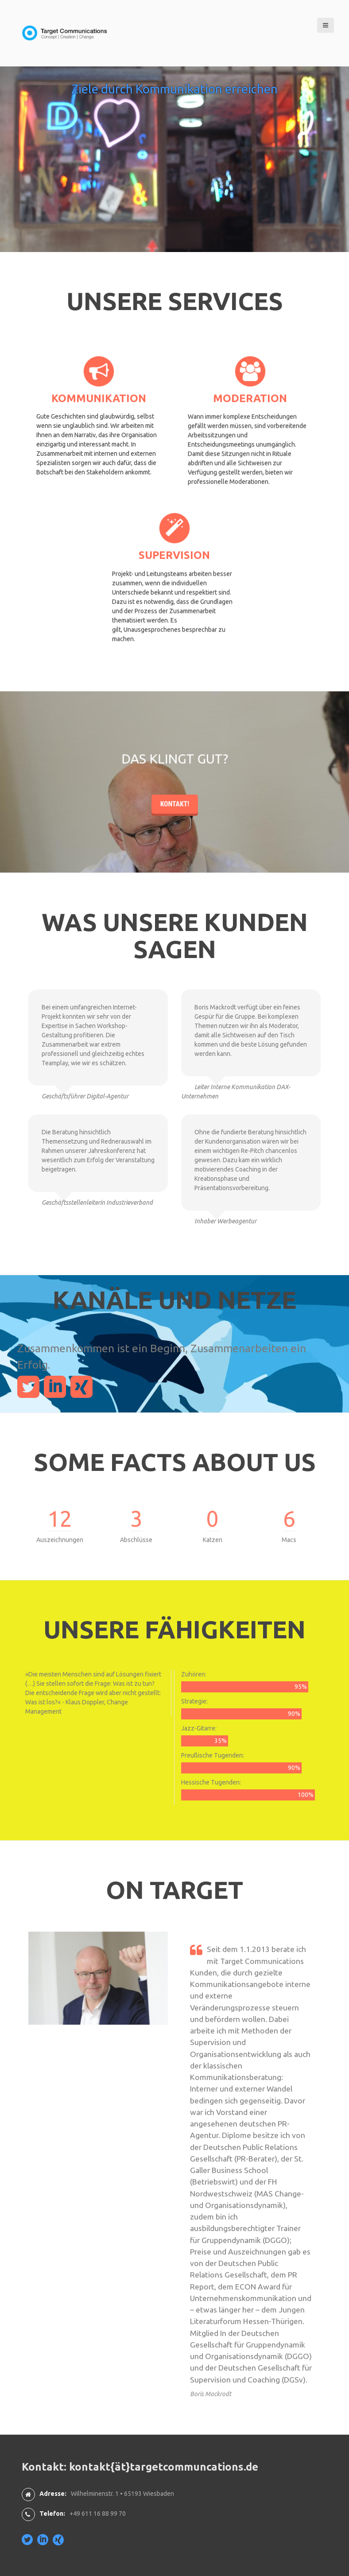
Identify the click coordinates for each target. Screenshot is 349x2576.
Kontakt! (175, 857)
